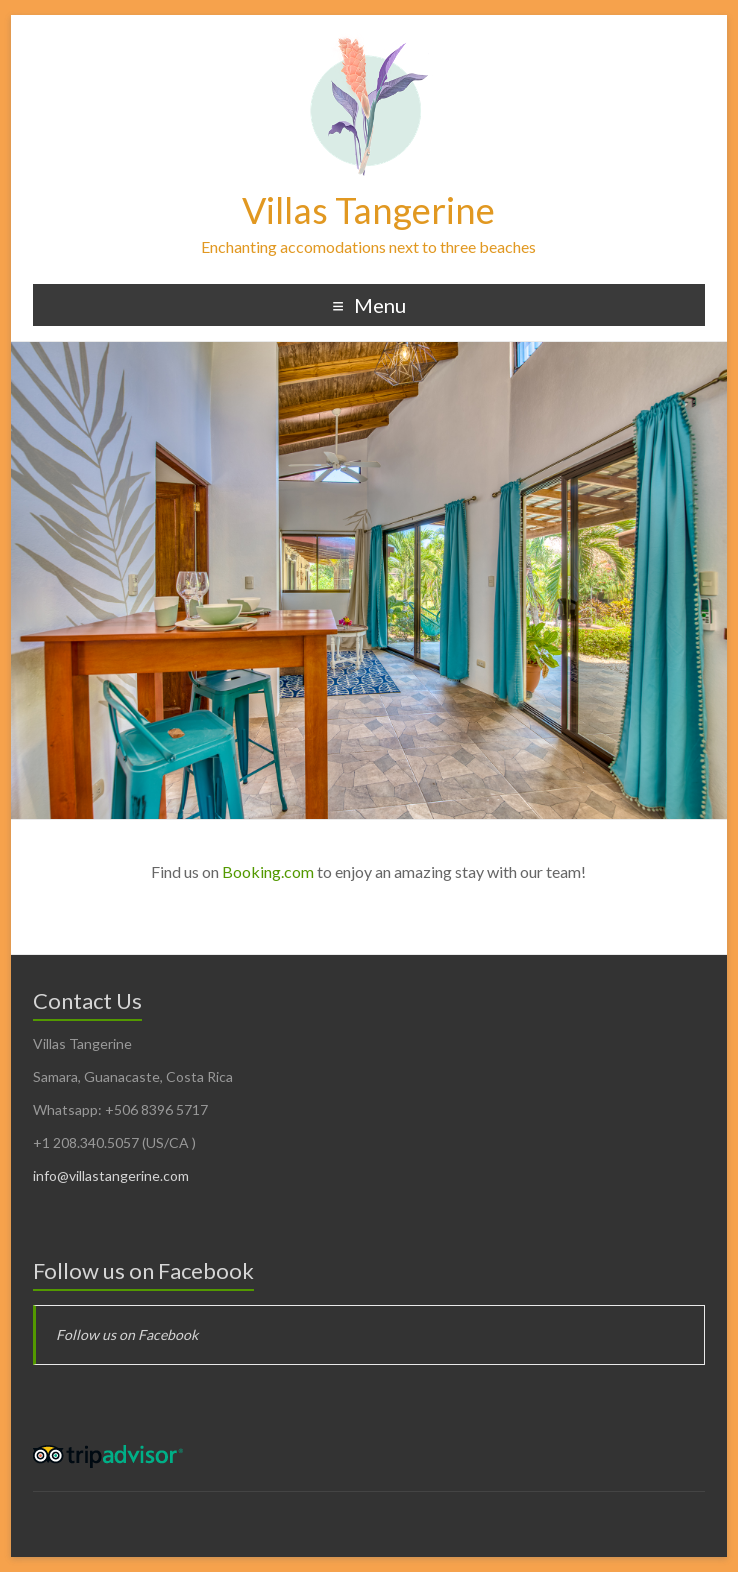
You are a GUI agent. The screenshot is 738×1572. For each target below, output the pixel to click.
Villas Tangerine (368, 210)
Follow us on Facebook (143, 1270)
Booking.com (268, 871)
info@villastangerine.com (111, 1175)
